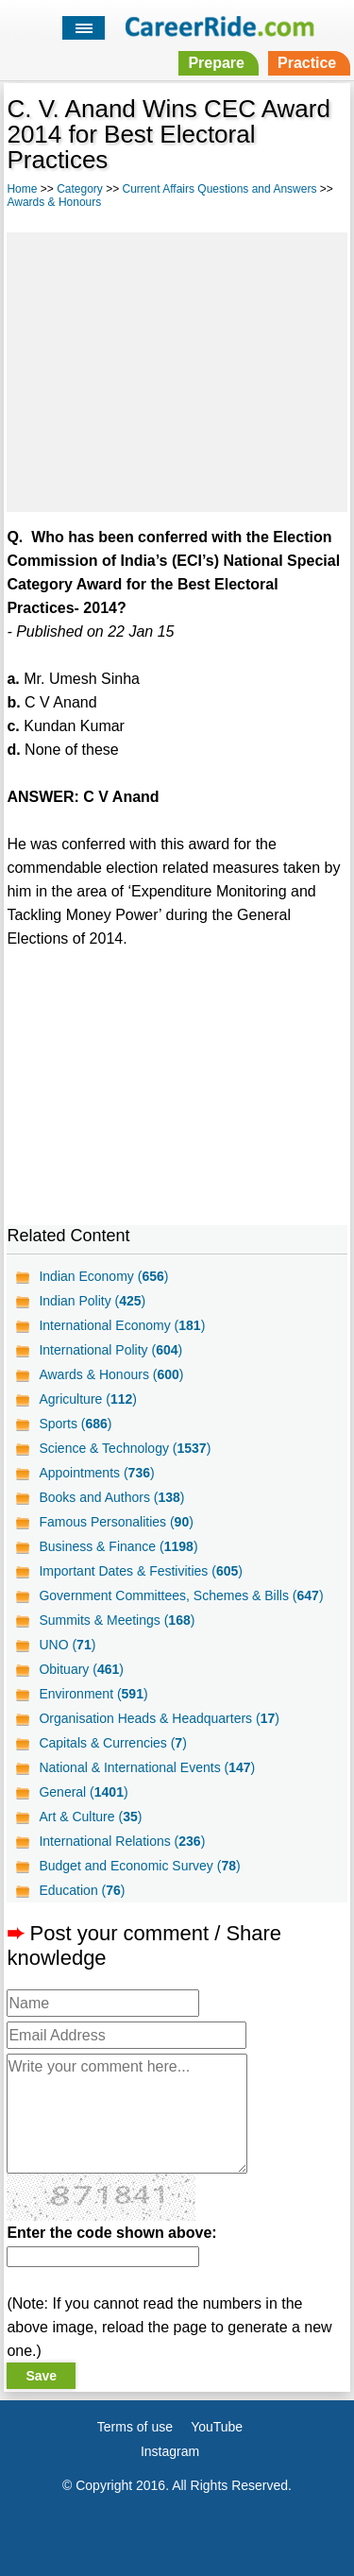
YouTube (217, 2426)
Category (80, 189)
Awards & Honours (54, 202)
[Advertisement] (176, 369)
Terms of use (135, 2426)
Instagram (170, 2451)
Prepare (216, 63)
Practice (307, 63)
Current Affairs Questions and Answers (220, 189)
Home (22, 189)
